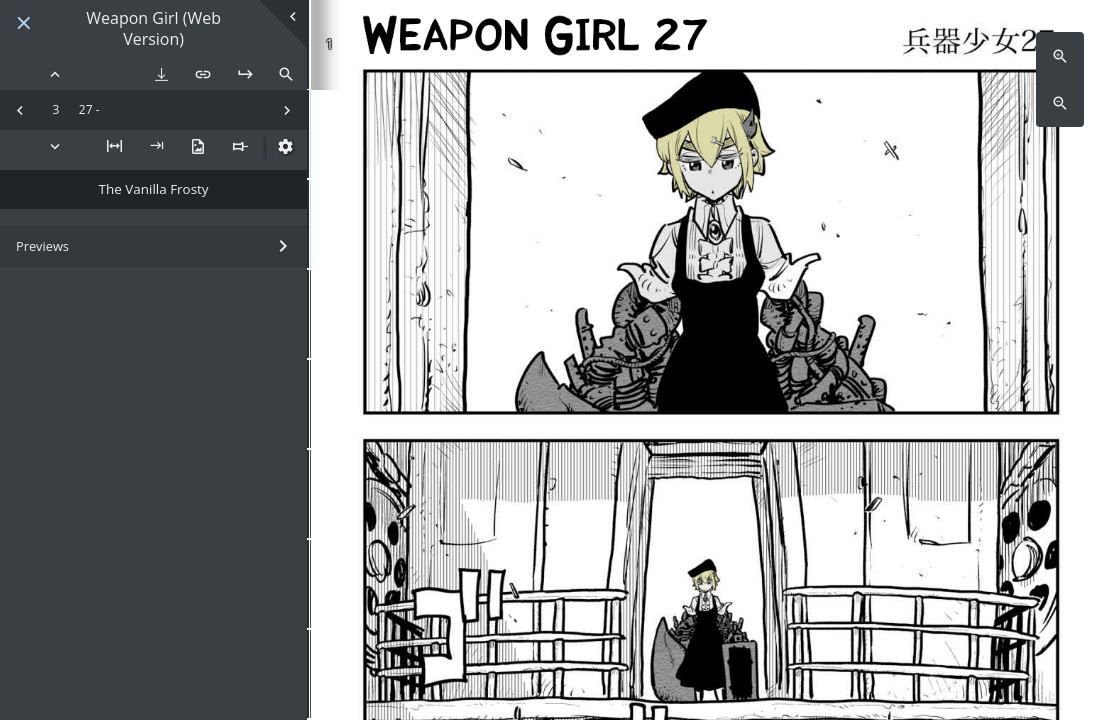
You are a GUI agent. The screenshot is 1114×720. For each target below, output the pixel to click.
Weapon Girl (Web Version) (153, 29)
